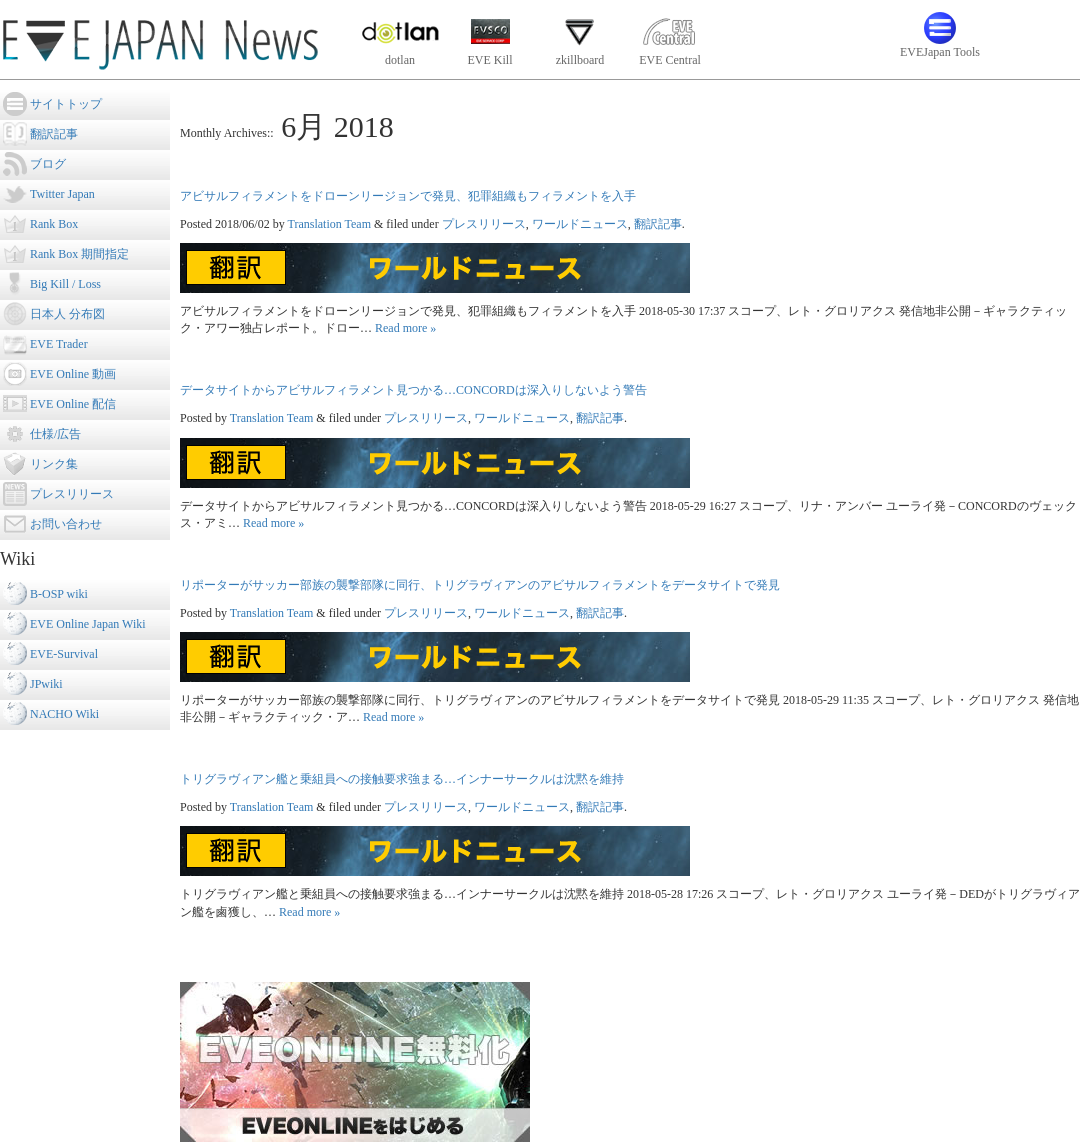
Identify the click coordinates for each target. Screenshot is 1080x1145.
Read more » (405, 328)
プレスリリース (484, 224)
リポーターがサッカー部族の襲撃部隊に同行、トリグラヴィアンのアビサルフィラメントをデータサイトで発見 (480, 585)
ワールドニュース (580, 224)
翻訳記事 (658, 224)
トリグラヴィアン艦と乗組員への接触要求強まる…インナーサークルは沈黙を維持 (402, 779)
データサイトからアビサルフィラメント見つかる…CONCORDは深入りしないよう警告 (413, 390)
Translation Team (329, 224)
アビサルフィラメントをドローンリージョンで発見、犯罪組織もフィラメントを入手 (408, 196)
